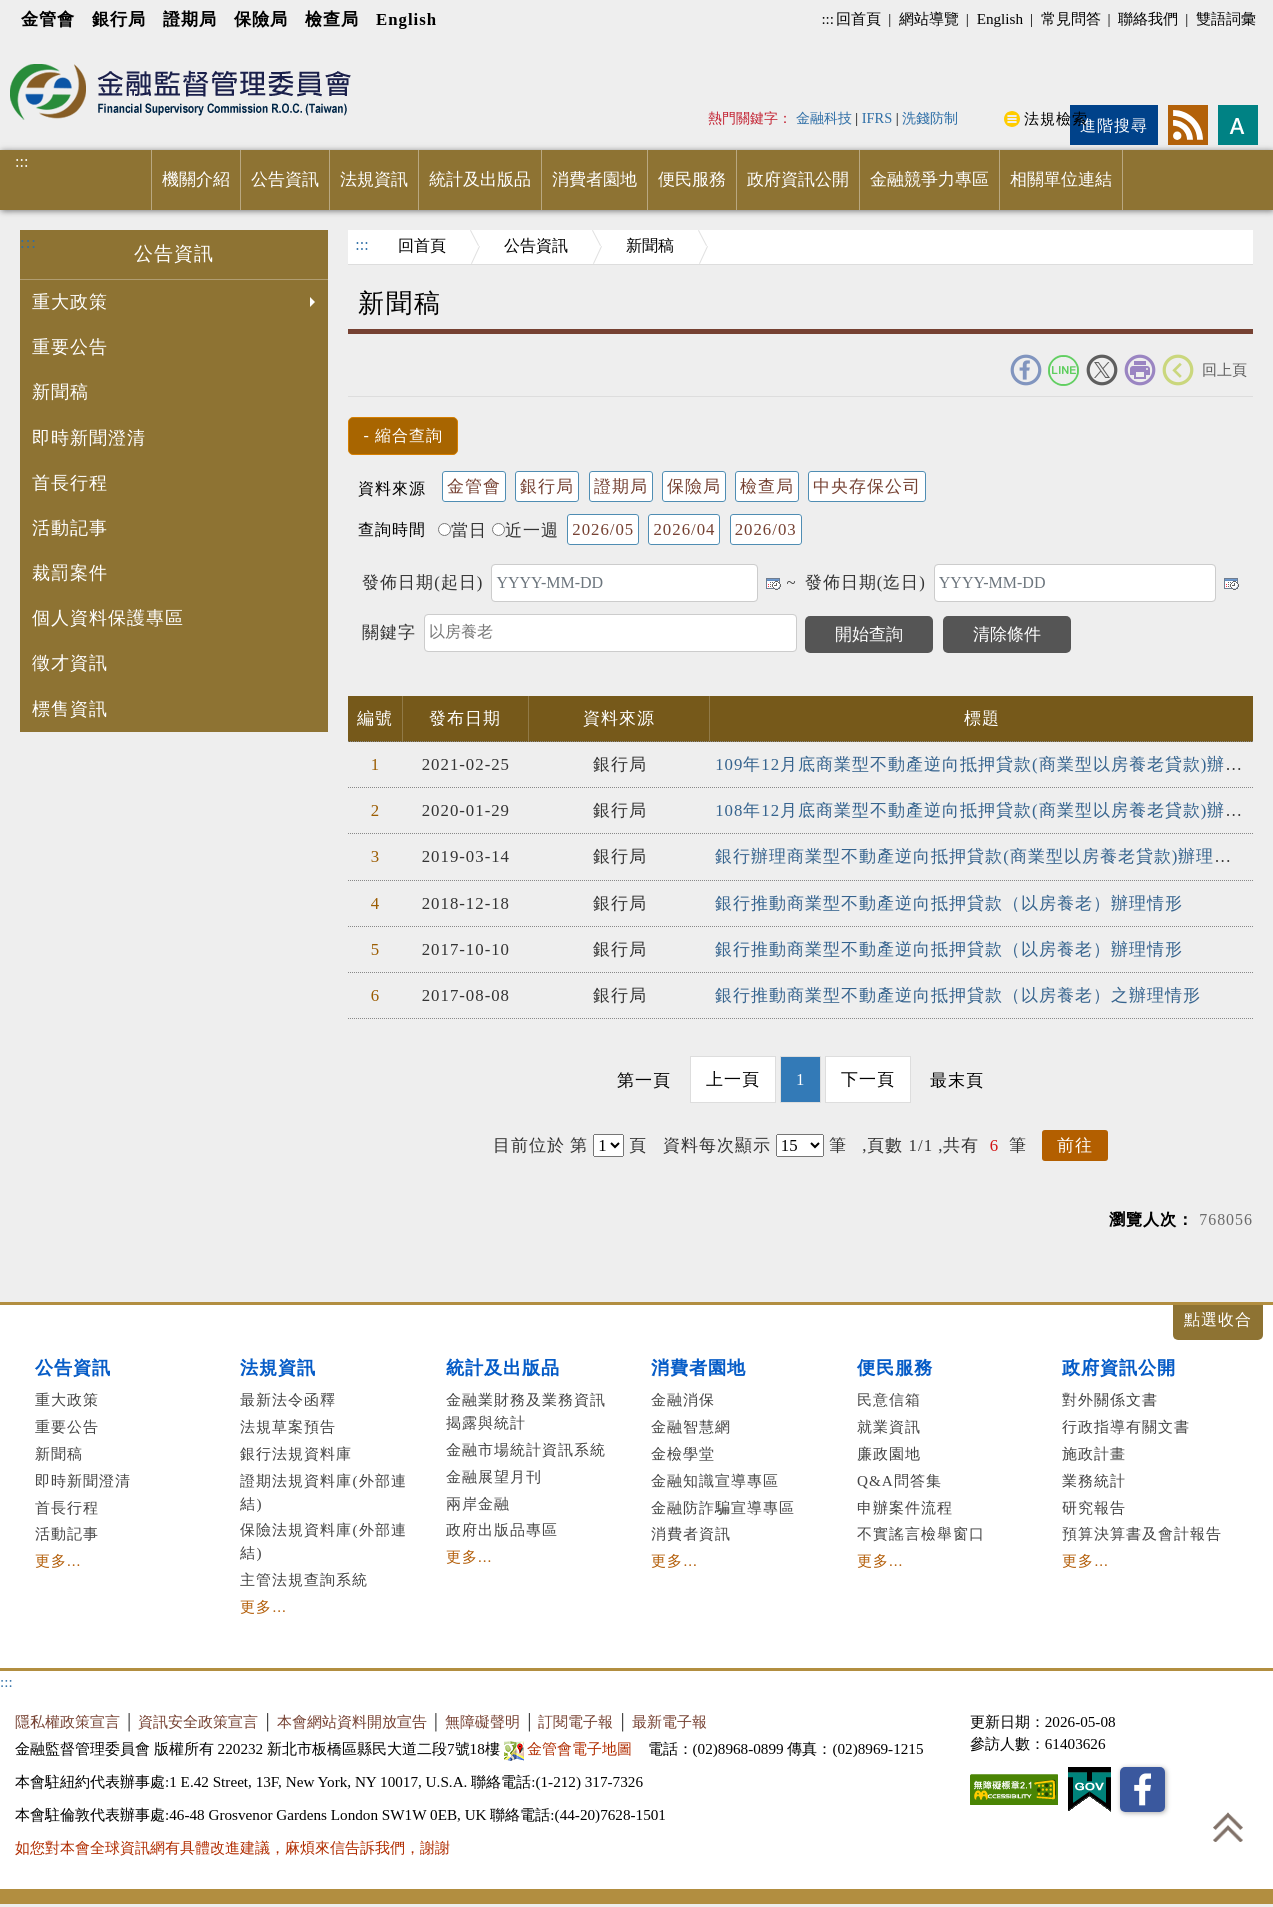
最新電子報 (669, 1721)
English (406, 19)
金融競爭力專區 (929, 179)
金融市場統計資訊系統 (526, 1449)
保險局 (261, 19)
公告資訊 (285, 179)
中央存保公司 (867, 486)
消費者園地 (594, 179)
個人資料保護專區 (108, 618)
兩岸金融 (478, 1503)
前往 (1075, 1145)
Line (1064, 370)
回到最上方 (1228, 1827)
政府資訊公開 (798, 179)
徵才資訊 (70, 663)
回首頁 (858, 18)
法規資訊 (374, 179)
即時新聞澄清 (89, 438)
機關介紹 (196, 179)
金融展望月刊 (494, 1476)
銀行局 (119, 19)
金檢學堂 (683, 1453)
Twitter (1102, 370)
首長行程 (70, 483)
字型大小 (1238, 125)
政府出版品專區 (502, 1529)
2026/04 (684, 529)
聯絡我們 (1148, 18)
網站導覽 (929, 18)
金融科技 (824, 118)
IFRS (877, 118)
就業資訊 (889, 1426)
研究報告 (1094, 1507)
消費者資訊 (691, 1533)
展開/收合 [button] (1218, 1322)
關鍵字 (389, 632)
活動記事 (70, 528)
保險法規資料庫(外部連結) (323, 1541)
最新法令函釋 (288, 1399)
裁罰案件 (70, 573)
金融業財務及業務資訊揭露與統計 (526, 1411)
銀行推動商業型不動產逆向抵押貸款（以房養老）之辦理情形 (958, 995)
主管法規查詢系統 (304, 1579)
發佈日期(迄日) (865, 582)
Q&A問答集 (899, 1480)
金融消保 (683, 1399)
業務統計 (1094, 1480)
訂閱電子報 (575, 1721)
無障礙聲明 (482, 1721)
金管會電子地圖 (570, 1748)
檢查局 (332, 19)
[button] (403, 436)
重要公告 (70, 347)
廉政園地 (889, 1453)
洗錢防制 (930, 118)
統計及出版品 (480, 179)
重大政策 (176, 304)
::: (827, 18)
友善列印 (1140, 370)
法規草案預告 (288, 1426)
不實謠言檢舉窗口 (921, 1533)
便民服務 (692, 179)
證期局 (190, 19)
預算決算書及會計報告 (1142, 1533)
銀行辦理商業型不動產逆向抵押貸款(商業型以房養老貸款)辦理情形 (982, 856)
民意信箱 (889, 1399)
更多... (58, 1560)
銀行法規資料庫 (296, 1453)
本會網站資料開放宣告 (352, 1721)
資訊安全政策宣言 (198, 1721)
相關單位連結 (1061, 179)
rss (1188, 125)
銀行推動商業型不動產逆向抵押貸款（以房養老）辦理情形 (949, 903)
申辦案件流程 (905, 1507)
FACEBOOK (1026, 370)
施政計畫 (1094, 1453)
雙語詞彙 (1226, 18)
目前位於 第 (540, 1145)
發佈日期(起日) (422, 582)
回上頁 (1224, 369)
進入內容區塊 (51, 51)
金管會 (48, 19)
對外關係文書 (1110, 1399)
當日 (462, 530)
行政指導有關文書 (1126, 1426)
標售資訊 (70, 709)
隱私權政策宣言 (67, 1721)
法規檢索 (1056, 118)
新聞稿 (60, 392)
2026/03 (766, 529)
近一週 (525, 530)
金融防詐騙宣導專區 (723, 1507)
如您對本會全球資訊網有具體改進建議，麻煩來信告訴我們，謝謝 (232, 1847)
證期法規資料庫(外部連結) (323, 1492)
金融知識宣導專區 (715, 1480)
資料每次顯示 (717, 1145)
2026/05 (603, 529)
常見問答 (1071, 18)
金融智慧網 (691, 1426)
